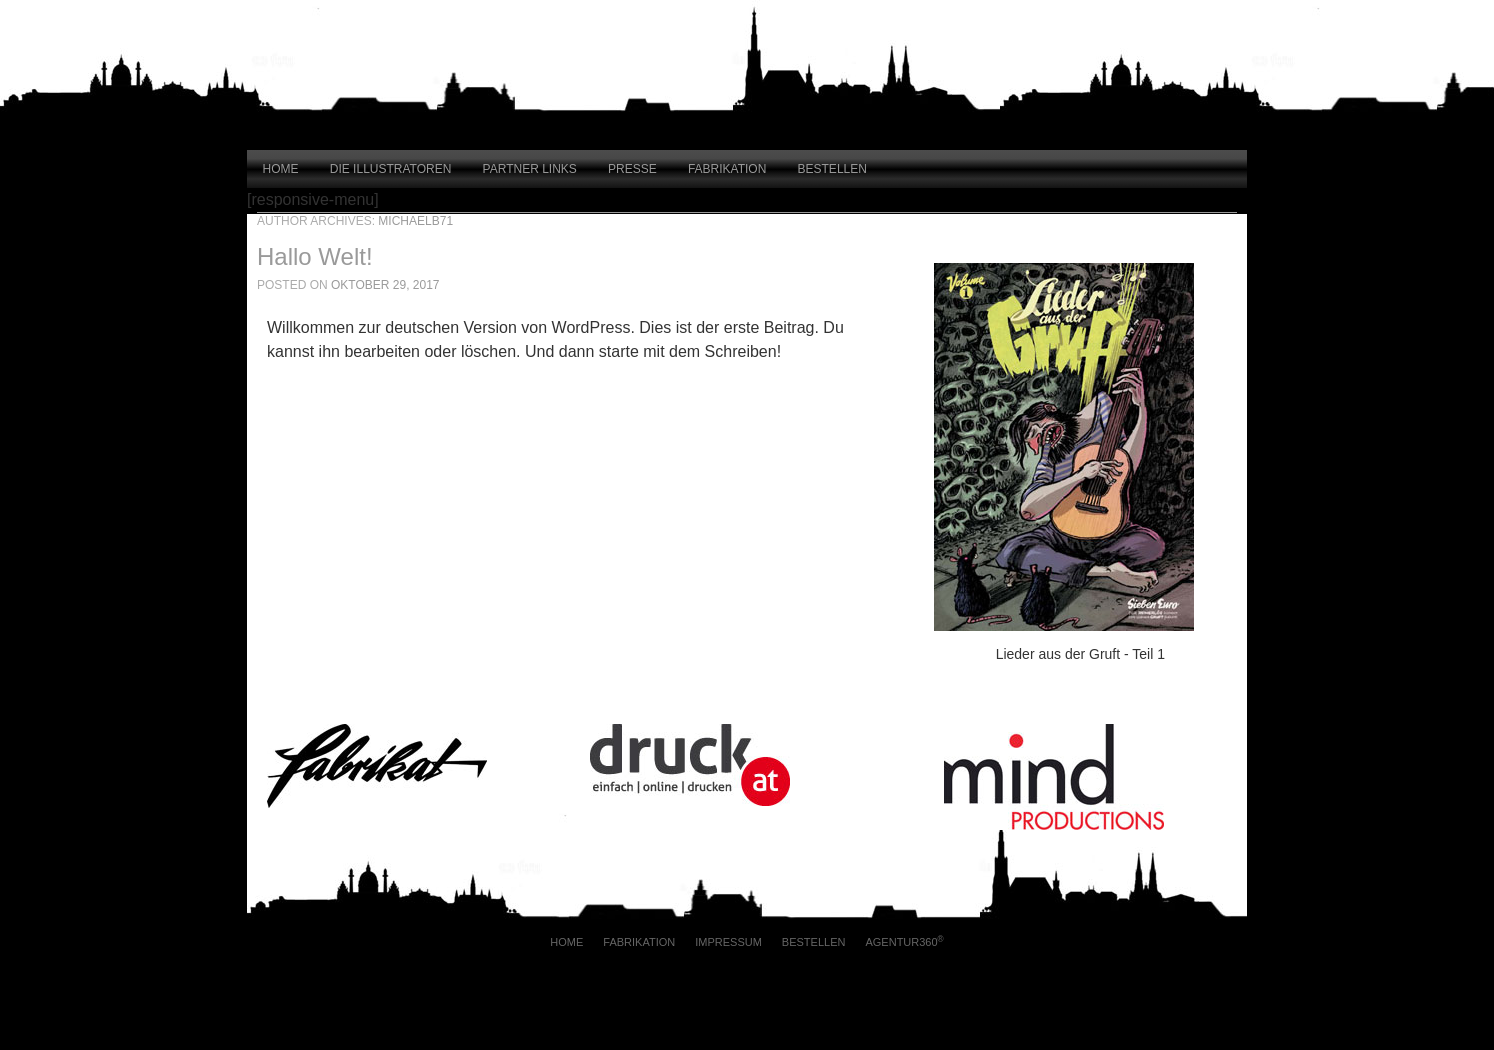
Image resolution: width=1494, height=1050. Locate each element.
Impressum (728, 942)
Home (281, 169)
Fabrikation (727, 169)
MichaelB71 (415, 221)
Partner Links (530, 169)
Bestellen (832, 169)
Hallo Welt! (315, 256)
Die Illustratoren (391, 169)
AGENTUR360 (904, 941)
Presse (632, 169)
